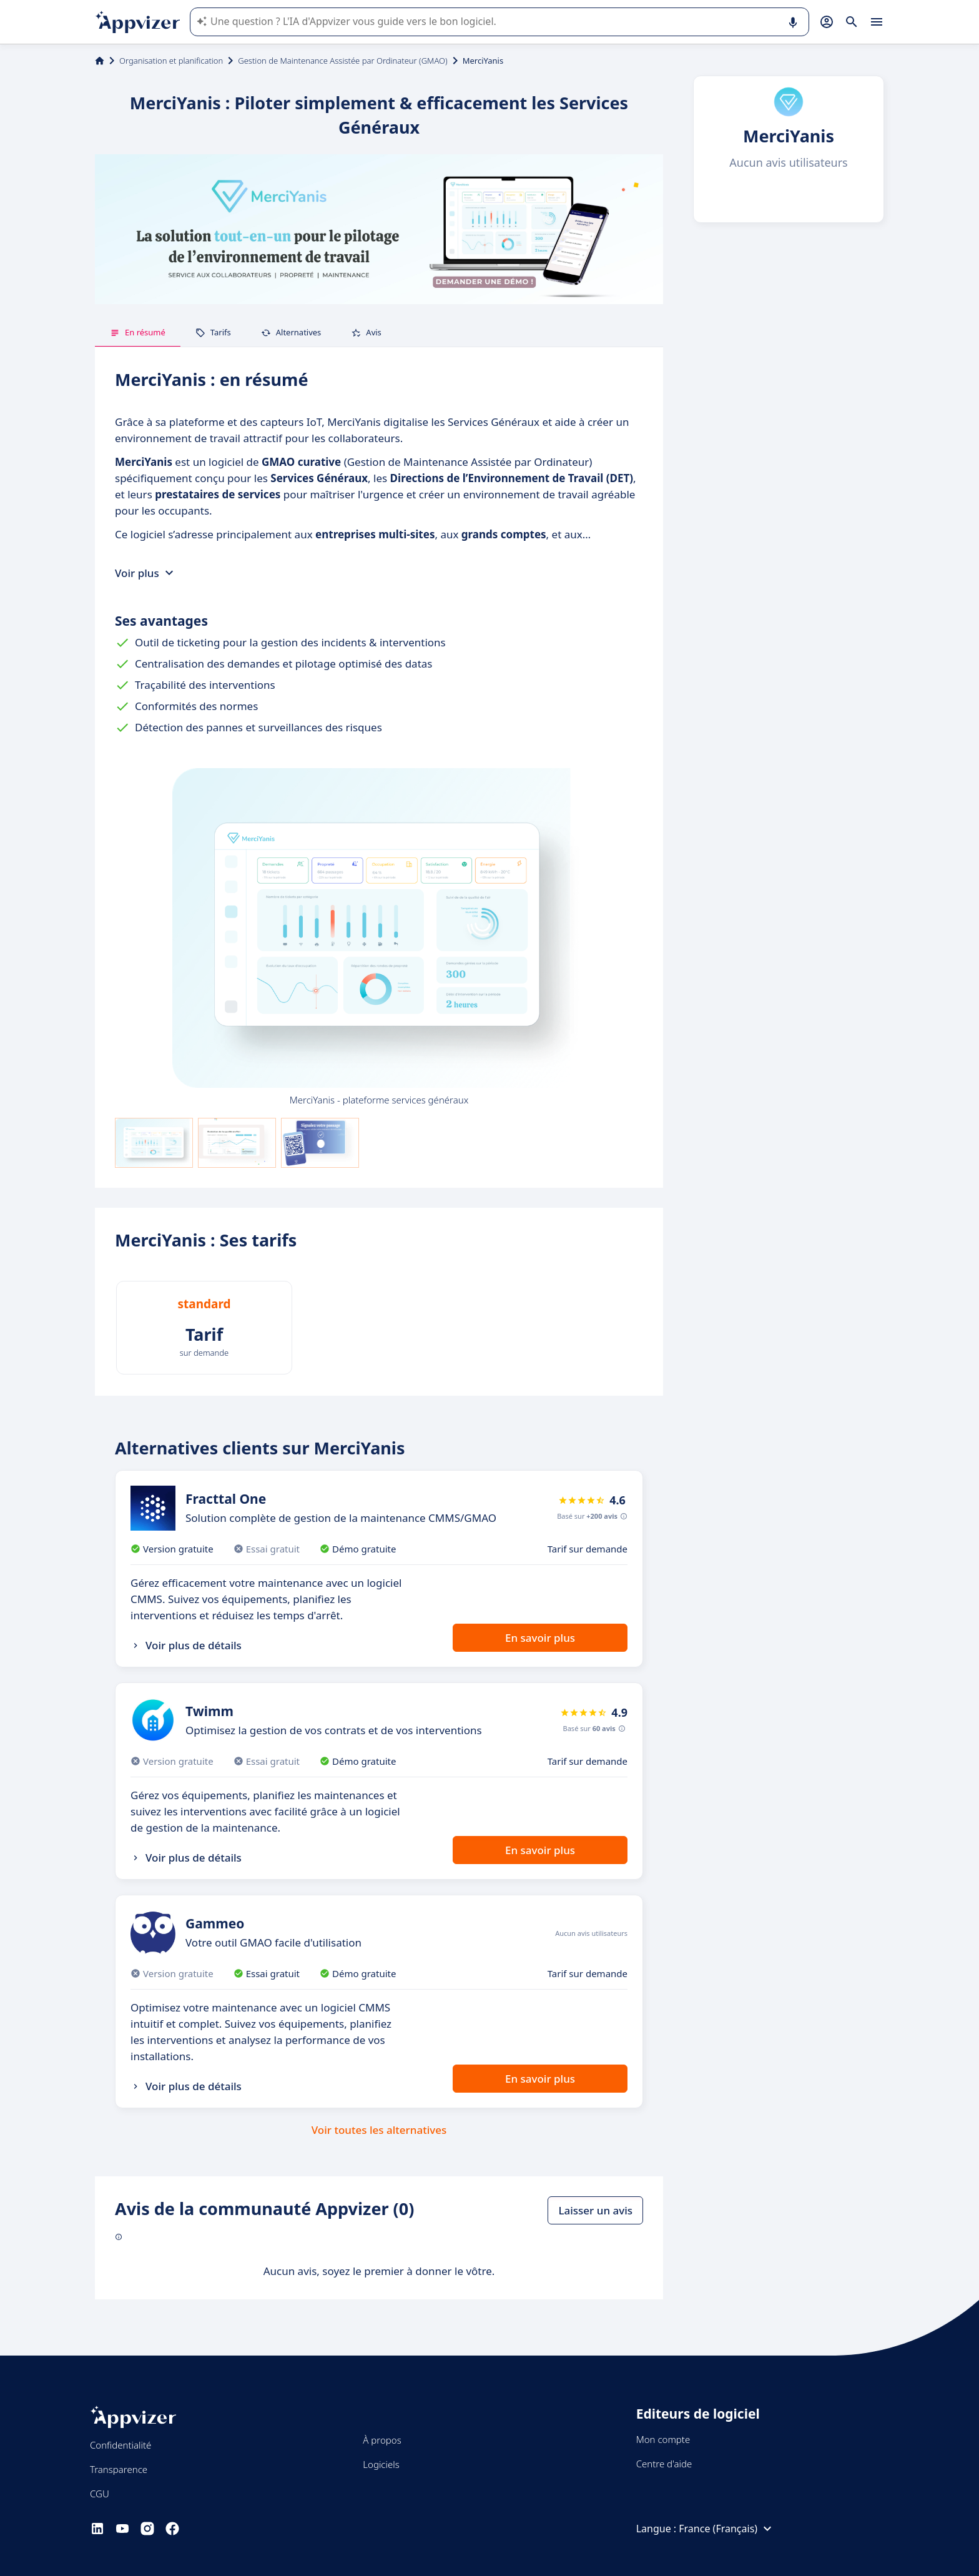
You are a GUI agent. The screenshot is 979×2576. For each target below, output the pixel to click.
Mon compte (663, 2439)
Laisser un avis (595, 2210)
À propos (382, 2440)
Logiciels (381, 2464)
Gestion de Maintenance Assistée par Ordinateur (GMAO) (342, 60)
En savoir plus (540, 1638)
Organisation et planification (171, 60)
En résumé (137, 332)
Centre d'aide (664, 2463)
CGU (99, 2493)
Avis (366, 332)
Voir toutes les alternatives (379, 2129)
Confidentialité (120, 2445)
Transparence (118, 2469)
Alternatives (291, 332)
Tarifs (213, 332)
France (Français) (727, 2528)
